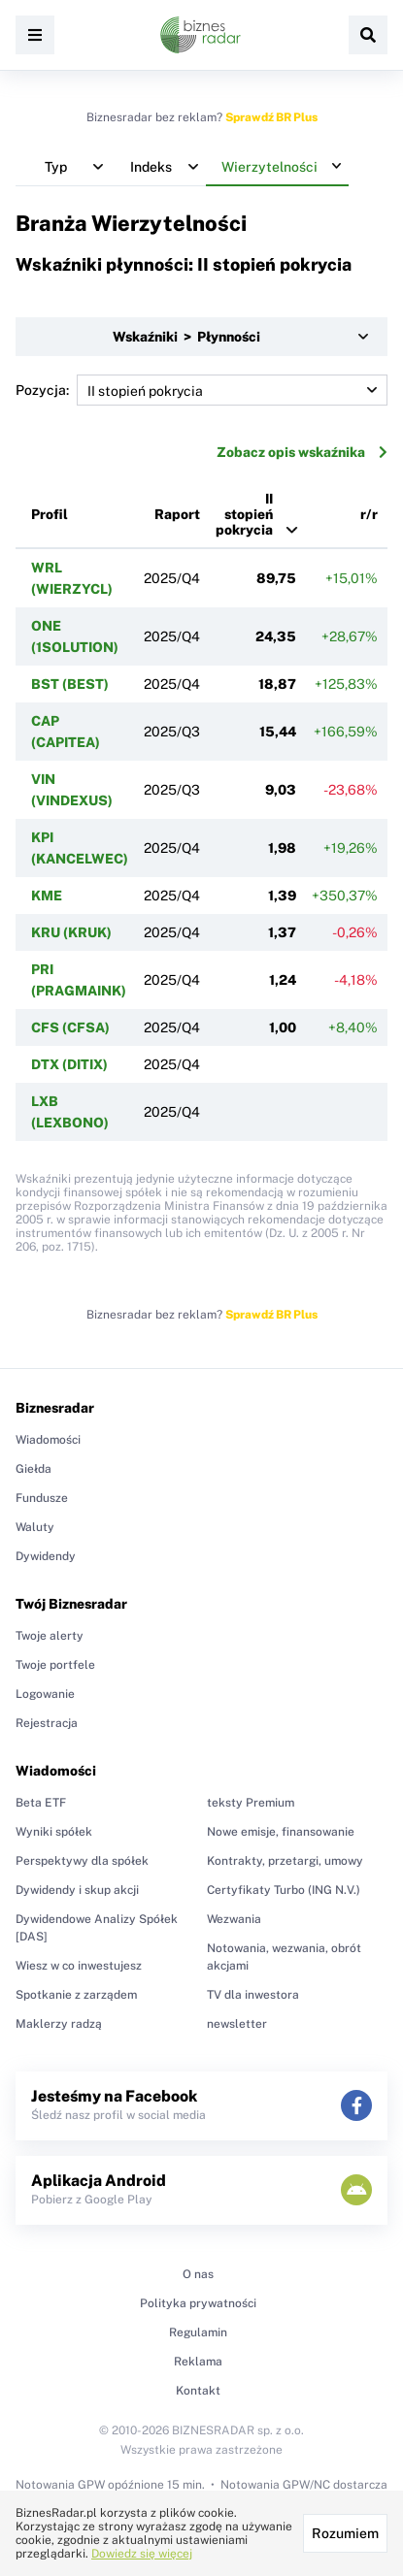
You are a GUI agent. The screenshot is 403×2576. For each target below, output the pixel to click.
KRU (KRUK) (71, 932)
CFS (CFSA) (70, 1027)
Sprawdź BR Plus (271, 117)
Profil (49, 514)
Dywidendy (46, 1556)
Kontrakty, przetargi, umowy (285, 1861)
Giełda (33, 1469)
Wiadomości (48, 1440)
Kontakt (198, 2390)
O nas (198, 2274)
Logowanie (45, 1694)
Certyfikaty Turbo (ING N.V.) (283, 1890)
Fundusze (42, 1498)
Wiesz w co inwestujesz (79, 1966)
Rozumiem (345, 2533)
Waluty (35, 1527)
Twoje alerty (50, 1636)
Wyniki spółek (54, 1832)
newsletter (237, 2024)
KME (46, 895)
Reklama (198, 2361)
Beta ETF (41, 1803)
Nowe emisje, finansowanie (280, 1832)
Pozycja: (201, 390)
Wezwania (234, 1919)
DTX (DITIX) (69, 1064)
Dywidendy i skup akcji (77, 1890)
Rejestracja (47, 1723)
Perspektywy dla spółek (82, 1861)
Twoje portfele (55, 1665)
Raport (177, 514)
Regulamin (198, 2332)
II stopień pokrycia (244, 514)
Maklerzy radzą (59, 2024)
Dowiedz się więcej (141, 2553)
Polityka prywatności (198, 2303)
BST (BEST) (70, 684)
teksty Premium (250, 1803)
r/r (369, 514)
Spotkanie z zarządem (76, 1995)
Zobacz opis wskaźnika (302, 452)
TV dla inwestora (253, 1995)
